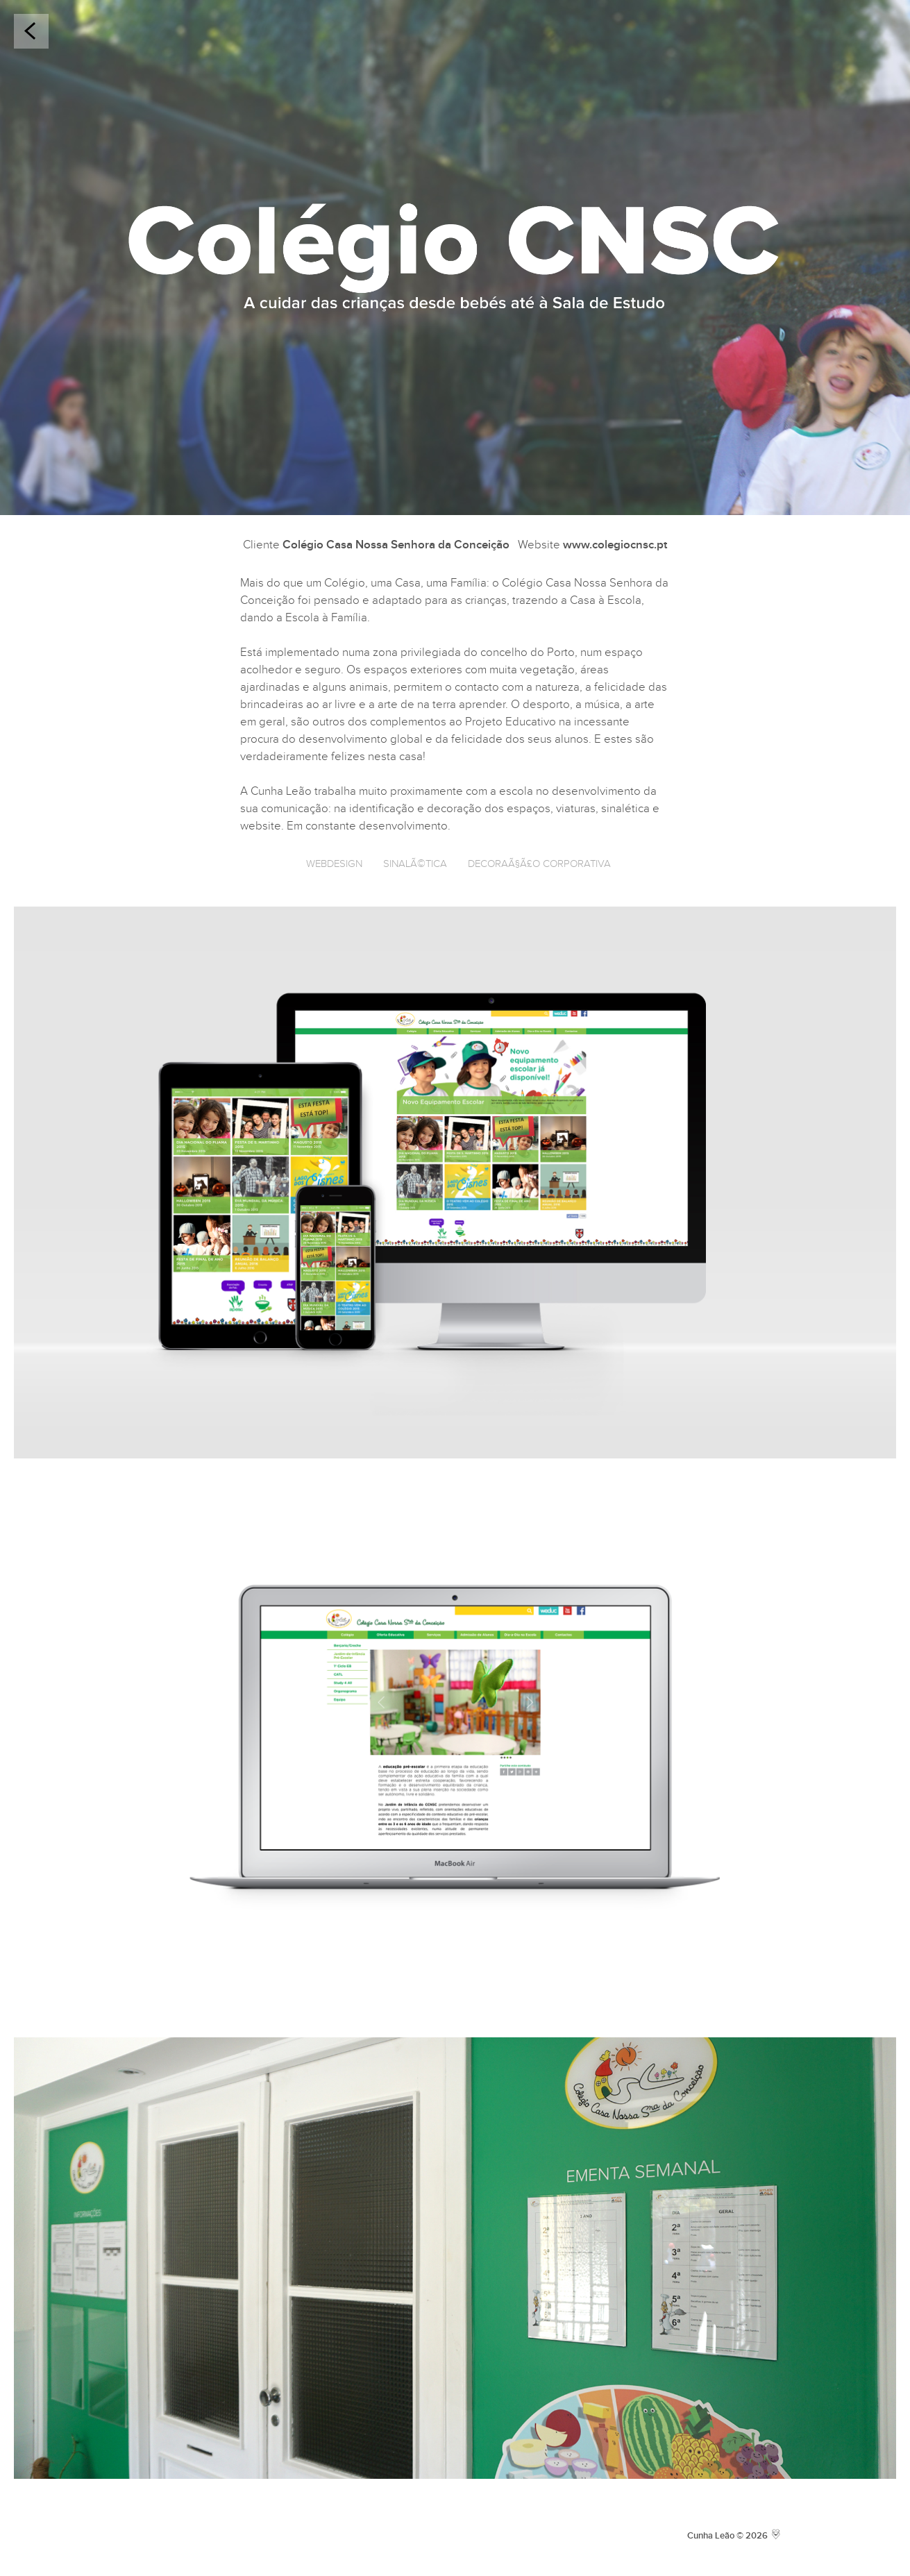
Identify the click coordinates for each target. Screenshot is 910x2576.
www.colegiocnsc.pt (615, 545)
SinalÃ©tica (415, 864)
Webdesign (334, 864)
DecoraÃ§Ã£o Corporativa (539, 864)
